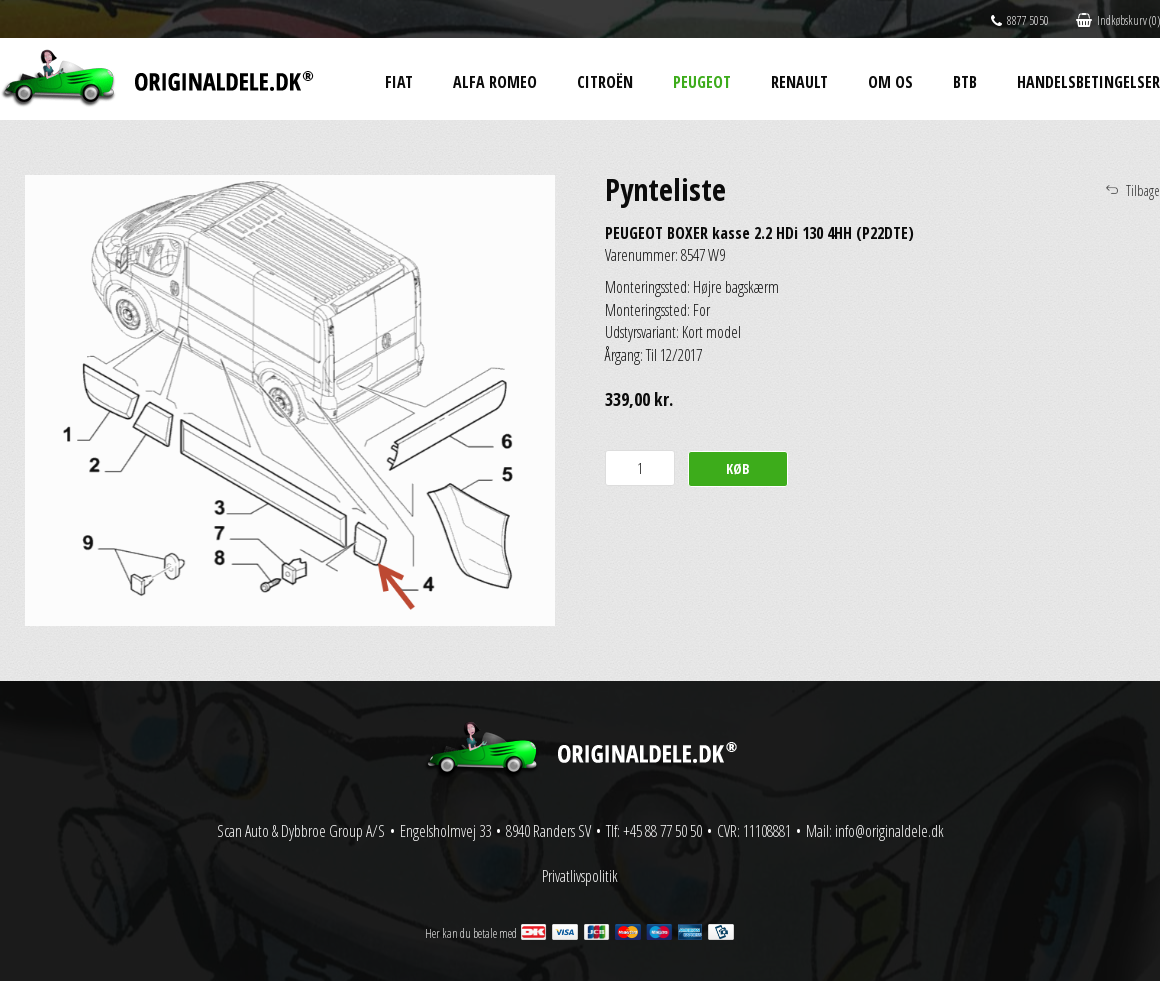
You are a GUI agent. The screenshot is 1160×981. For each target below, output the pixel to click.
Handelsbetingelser (1088, 82)
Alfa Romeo (495, 82)
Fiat (399, 82)
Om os (890, 82)
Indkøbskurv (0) (1118, 20)
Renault (799, 82)
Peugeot (702, 82)
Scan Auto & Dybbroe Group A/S (301, 831)
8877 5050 (1020, 20)
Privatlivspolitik (580, 876)
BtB (965, 82)
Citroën (605, 82)
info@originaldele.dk (889, 831)
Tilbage (1143, 190)
